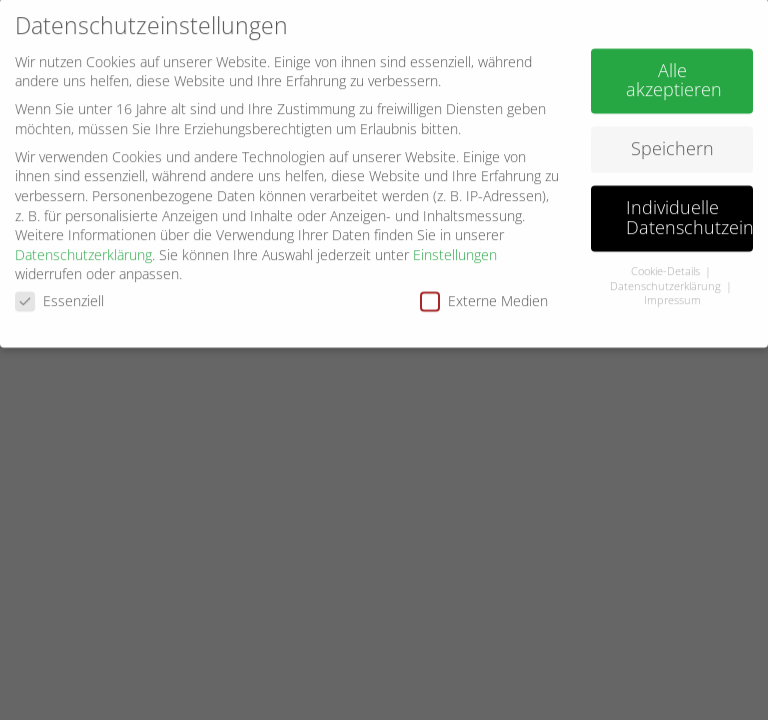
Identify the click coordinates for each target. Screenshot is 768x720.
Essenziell (59, 294)
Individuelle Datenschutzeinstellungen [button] (689, 211)
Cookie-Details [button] (667, 264)
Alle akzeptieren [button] (674, 73)
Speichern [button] (672, 142)
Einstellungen (455, 247)
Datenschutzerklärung (83, 247)
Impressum (672, 294)
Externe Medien (484, 294)
